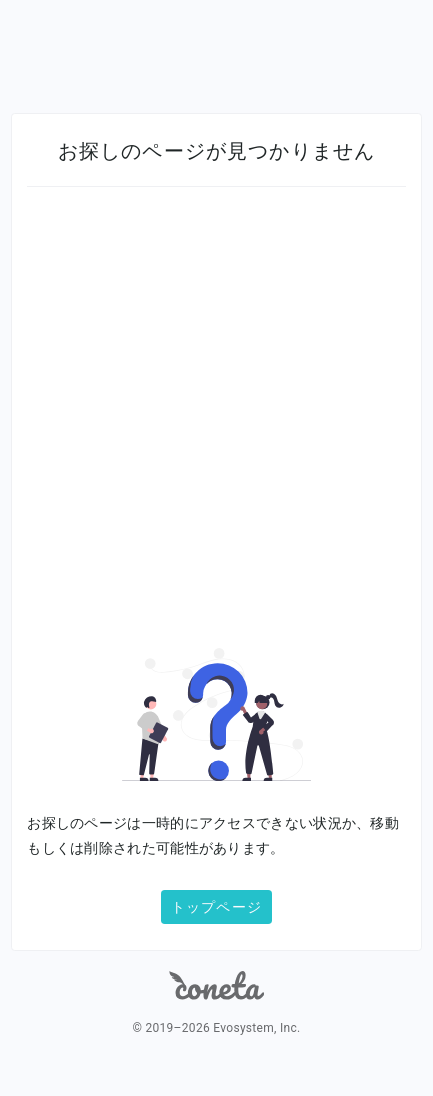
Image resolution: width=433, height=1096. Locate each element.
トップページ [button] (216, 907)
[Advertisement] (216, 431)
